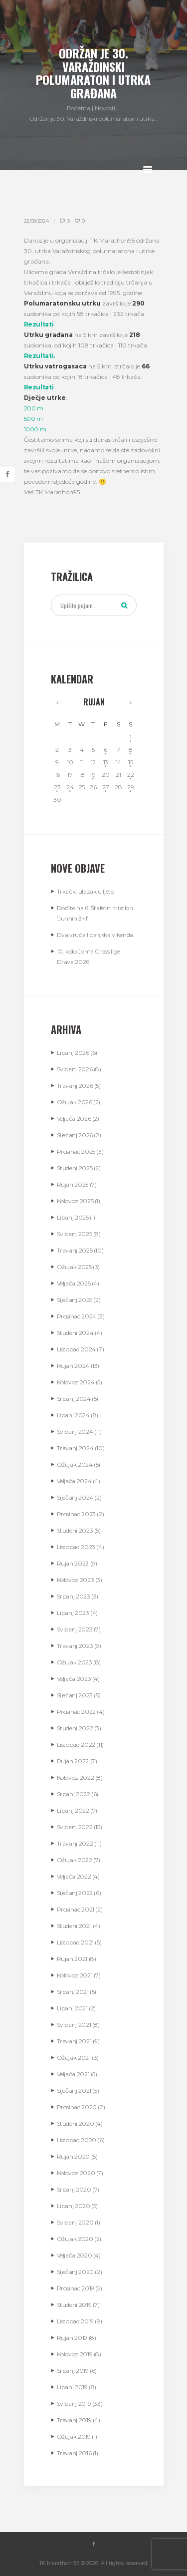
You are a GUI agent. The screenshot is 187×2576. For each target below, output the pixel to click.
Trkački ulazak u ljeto (85, 891)
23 (57, 787)
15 (130, 762)
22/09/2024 (36, 221)
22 (130, 774)
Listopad (76, 1349)
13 (105, 762)
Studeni (75, 1168)
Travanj (75, 1085)
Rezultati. (39, 355)
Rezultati (39, 324)
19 (93, 774)
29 (130, 787)
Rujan (94, 702)
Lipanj (73, 1052)
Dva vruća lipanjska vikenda (95, 935)
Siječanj (75, 1135)
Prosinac (76, 1151)
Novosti (105, 108)
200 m (33, 408)
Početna (78, 108)
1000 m (35, 429)
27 (105, 787)
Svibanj (75, 1069)
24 (69, 787)
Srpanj (74, 1398)
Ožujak (74, 1102)
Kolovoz (75, 1201)
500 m (33, 418)
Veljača (74, 1118)
